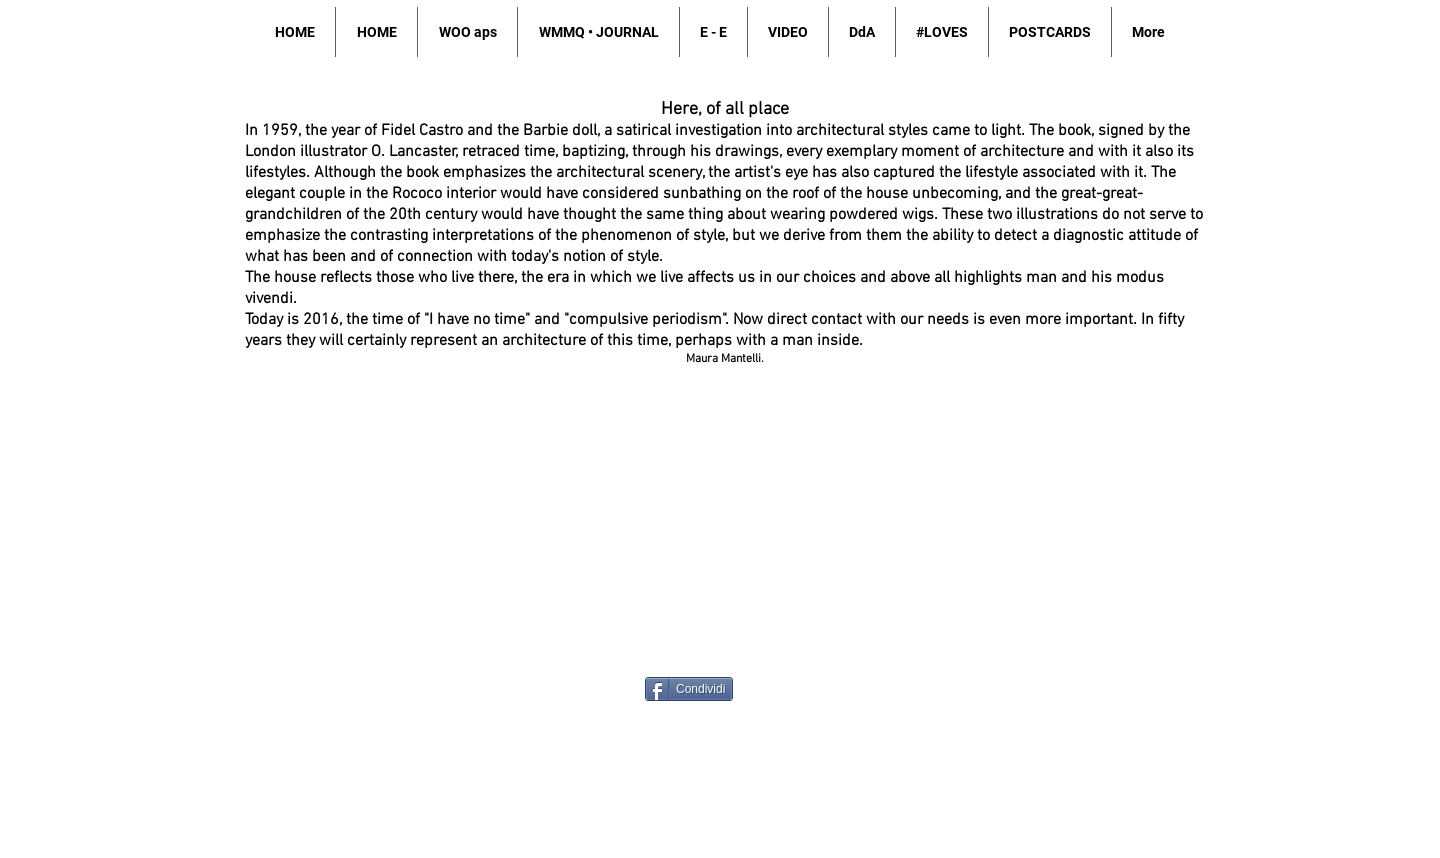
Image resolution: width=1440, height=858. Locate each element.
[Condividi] (689, 689)
